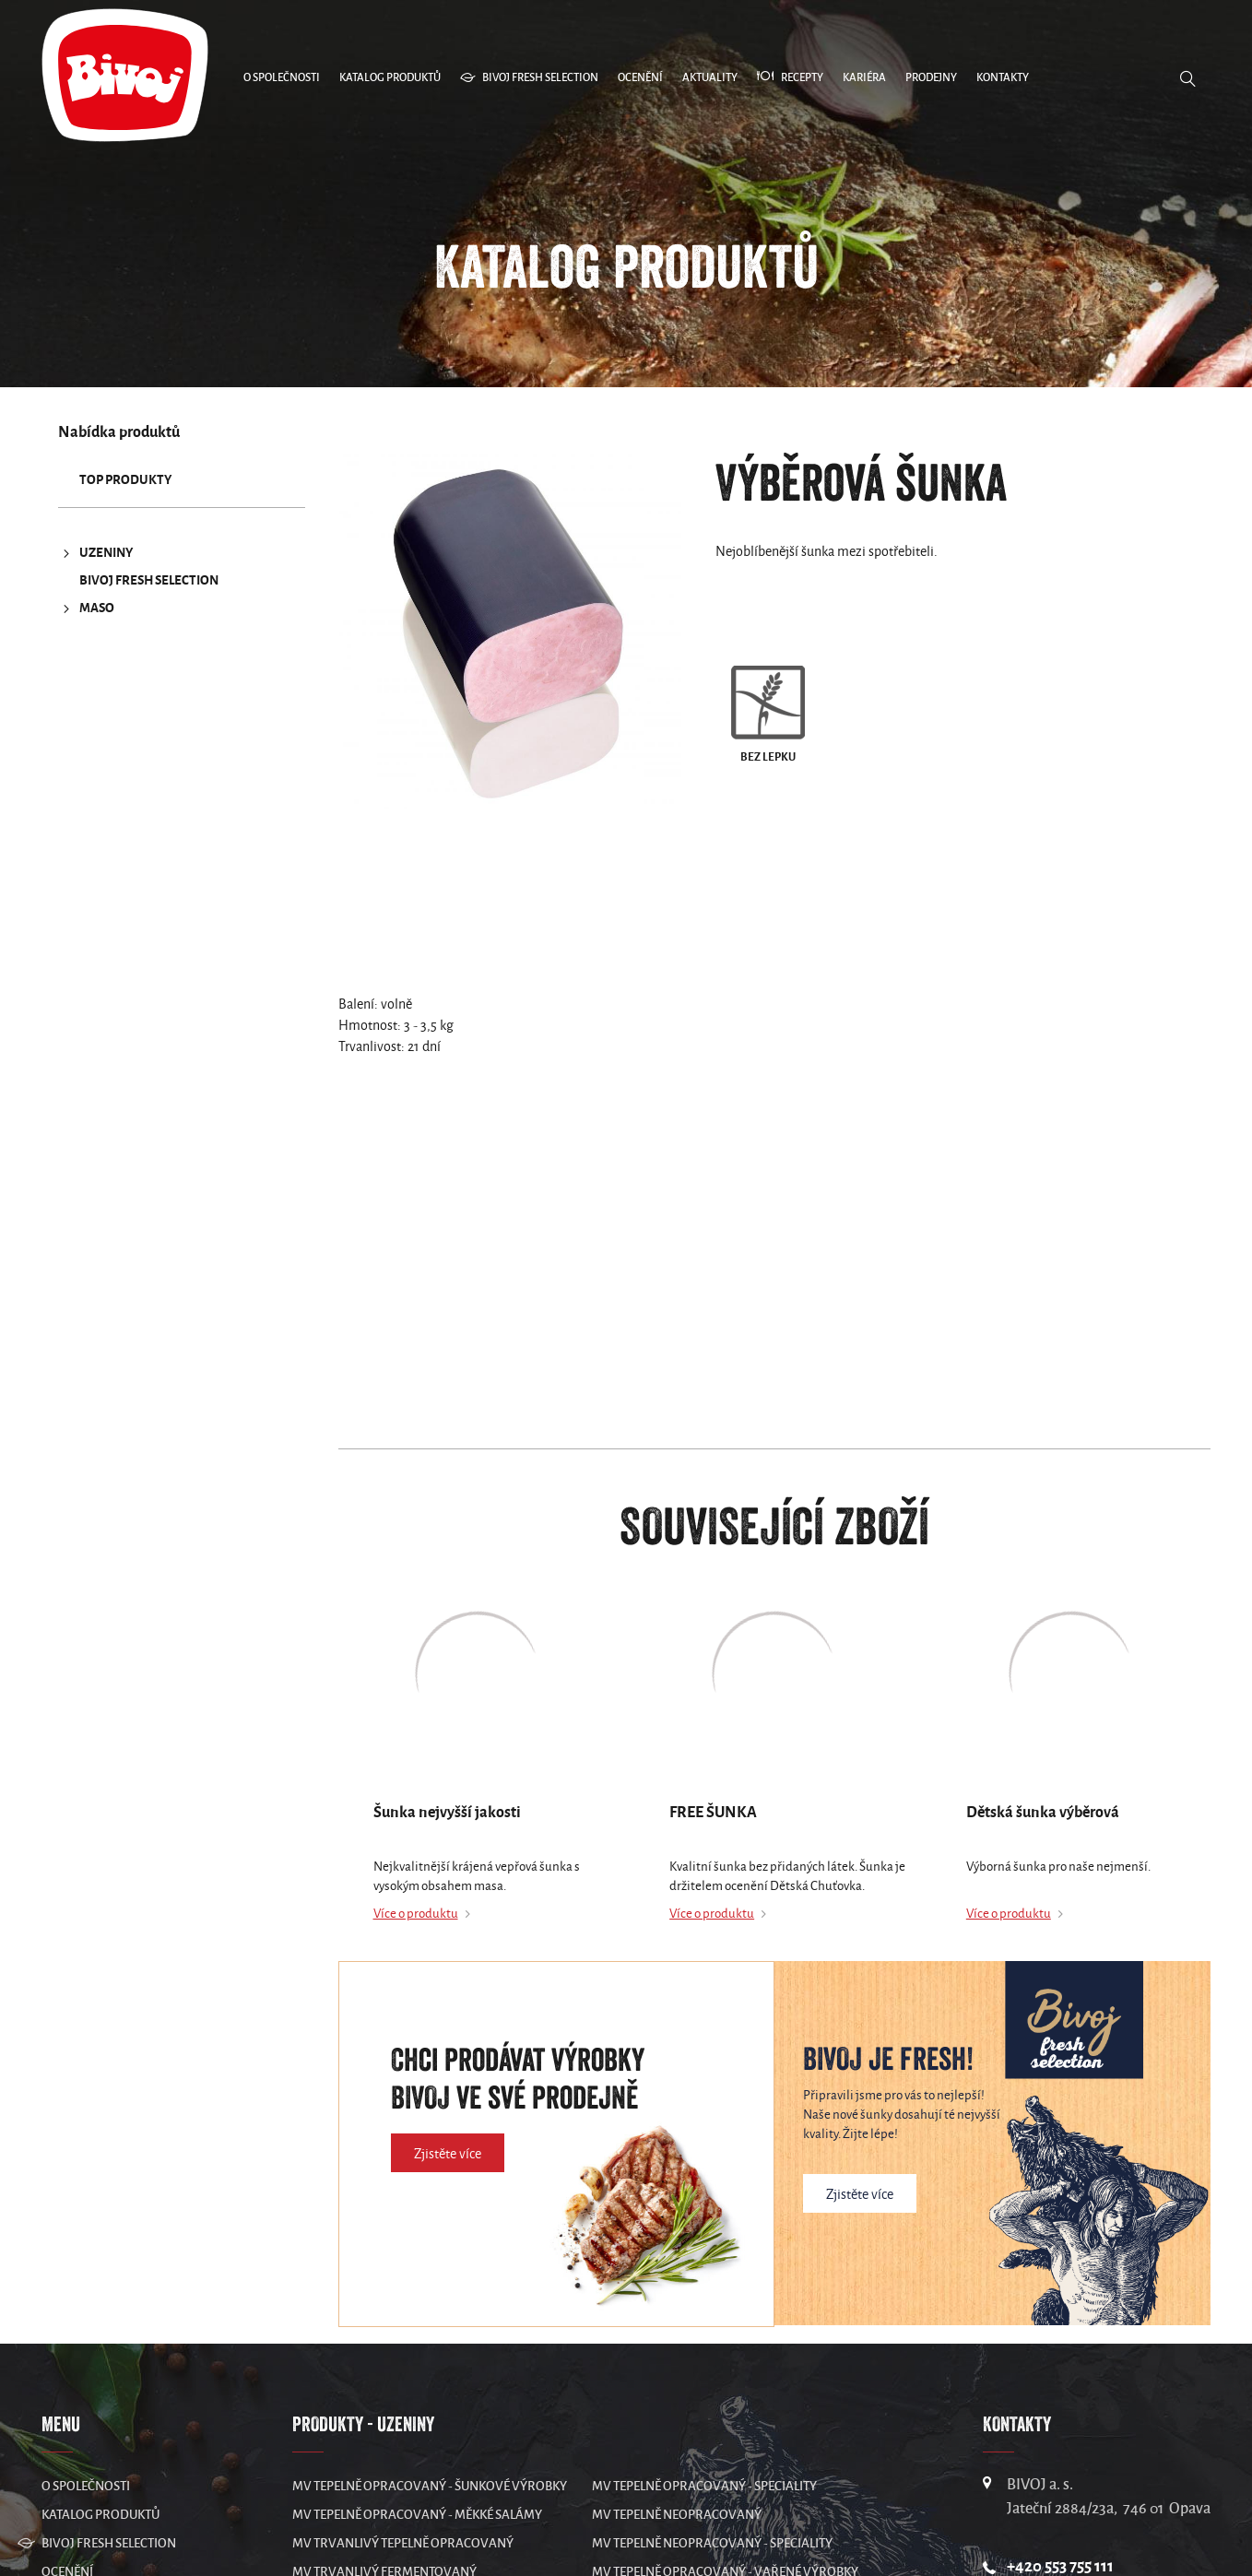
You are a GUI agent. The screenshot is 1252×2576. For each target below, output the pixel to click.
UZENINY (95, 553)
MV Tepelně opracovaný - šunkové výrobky (429, 2486)
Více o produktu (415, 1913)
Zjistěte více (447, 2153)
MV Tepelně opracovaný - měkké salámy (417, 2515)
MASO (86, 608)
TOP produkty (125, 480)
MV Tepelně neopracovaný (677, 2515)
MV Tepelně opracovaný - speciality (704, 2486)
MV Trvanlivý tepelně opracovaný (403, 2543)
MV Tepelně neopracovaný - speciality (712, 2543)
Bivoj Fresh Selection (149, 580)
